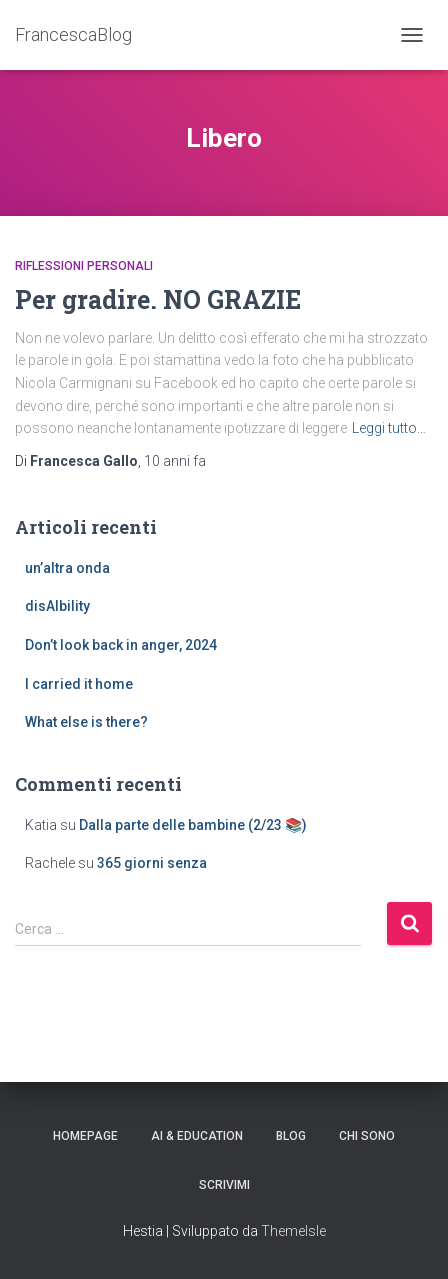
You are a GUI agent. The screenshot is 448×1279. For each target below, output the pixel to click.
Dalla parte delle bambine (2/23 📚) (193, 825)
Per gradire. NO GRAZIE (158, 299)
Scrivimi (224, 1185)
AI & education (197, 1136)
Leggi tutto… (389, 428)
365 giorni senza (152, 863)
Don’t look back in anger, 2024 (121, 645)
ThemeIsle (293, 1231)
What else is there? (86, 722)
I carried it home (79, 684)
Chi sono (367, 1136)
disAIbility (57, 606)
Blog (291, 1136)
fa (175, 461)
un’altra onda (67, 568)
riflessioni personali (84, 266)
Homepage (85, 1136)
